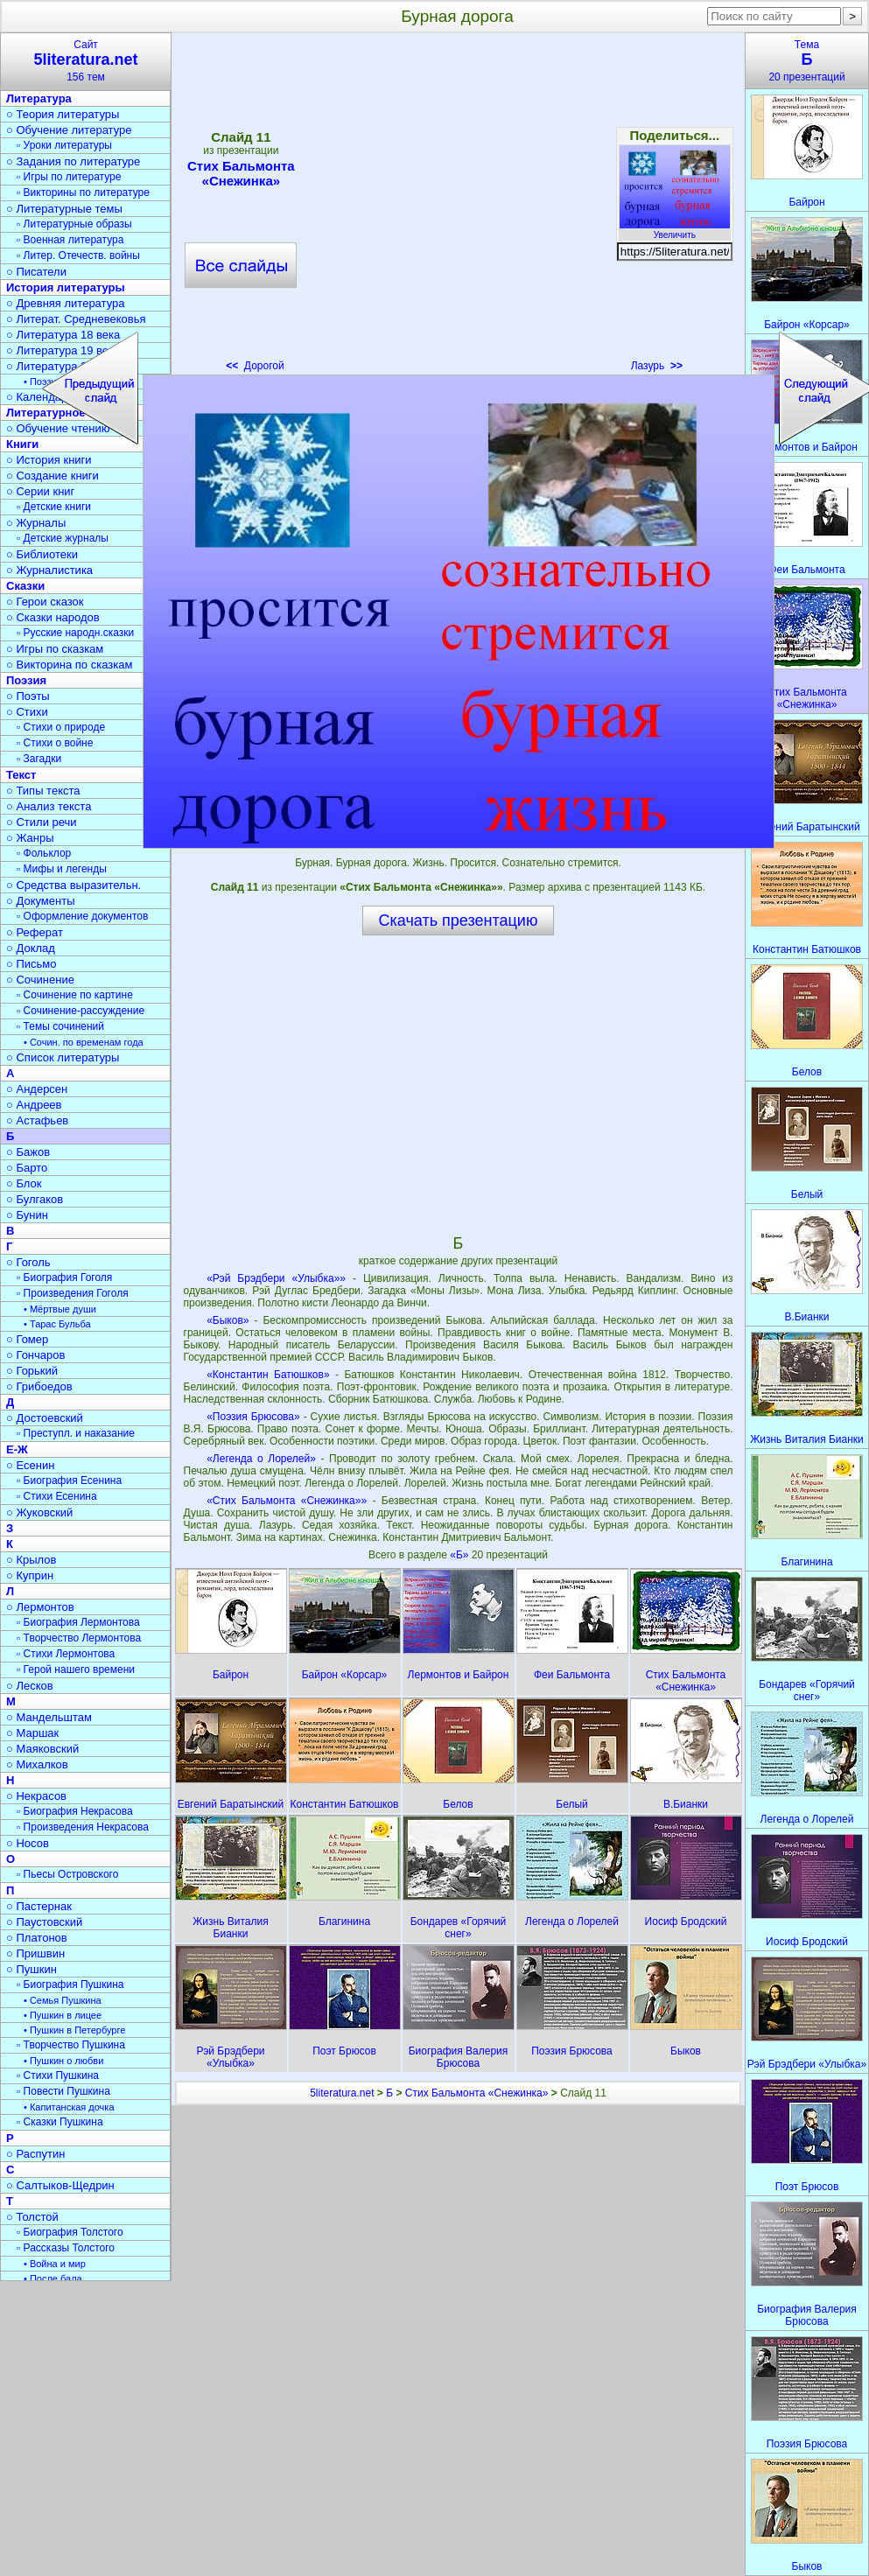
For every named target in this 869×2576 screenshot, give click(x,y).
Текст (21, 774)
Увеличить (675, 230)
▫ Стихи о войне (55, 743)
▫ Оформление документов (82, 916)
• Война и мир (55, 2263)
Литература (39, 98)
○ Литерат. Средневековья (76, 319)
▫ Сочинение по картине (75, 995)
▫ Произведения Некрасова (83, 1827)
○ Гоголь (28, 1262)
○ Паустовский (44, 1921)
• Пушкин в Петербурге (74, 2030)
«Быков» (228, 1320)
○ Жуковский (39, 1512)
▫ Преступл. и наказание (76, 1433)
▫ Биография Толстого (70, 2232)
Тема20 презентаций (807, 60)
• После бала (53, 2278)
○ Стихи (27, 711)
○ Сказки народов (53, 617)
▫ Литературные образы (74, 224)
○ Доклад (30, 948)
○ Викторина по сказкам (69, 664)
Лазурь (657, 366)
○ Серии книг (40, 491)
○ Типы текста (43, 790)
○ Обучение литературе (69, 129)
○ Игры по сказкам (54, 648)
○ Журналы (36, 522)
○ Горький (32, 1370)
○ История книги (49, 459)
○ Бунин (27, 1215)
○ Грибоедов (39, 1386)
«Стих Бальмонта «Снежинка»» (287, 1500)
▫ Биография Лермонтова (78, 1622)
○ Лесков (29, 1685)
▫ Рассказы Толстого (66, 2248)
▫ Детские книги (54, 506)
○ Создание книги (52, 475)
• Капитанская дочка (69, 2107)
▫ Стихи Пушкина (58, 2075)
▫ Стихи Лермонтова (66, 1654)
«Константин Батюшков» (268, 1374)
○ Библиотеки (42, 554)
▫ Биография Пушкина (70, 1984)
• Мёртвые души (60, 1309)
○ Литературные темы (64, 208)
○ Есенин (30, 1465)
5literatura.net (342, 2093)
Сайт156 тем (86, 60)
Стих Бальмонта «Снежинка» (477, 2093)
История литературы (65, 287)
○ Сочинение (40, 979)
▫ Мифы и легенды (62, 869)
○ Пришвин (35, 1953)
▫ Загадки (39, 758)
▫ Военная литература (70, 240)
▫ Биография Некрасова (75, 1811)
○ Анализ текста (48, 806)
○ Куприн (29, 1575)
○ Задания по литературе (73, 161)
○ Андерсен (36, 1089)
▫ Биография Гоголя (64, 1277)
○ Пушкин (31, 1969)
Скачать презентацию (458, 920)
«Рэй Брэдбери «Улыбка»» (276, 1278)
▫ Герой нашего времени (76, 1669)
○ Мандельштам (49, 1717)
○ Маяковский (42, 1748)
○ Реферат (34, 932)
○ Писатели (36, 271)
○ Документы (40, 900)
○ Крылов (31, 1559)
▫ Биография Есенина (69, 1480)
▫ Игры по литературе (69, 177)
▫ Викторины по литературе (83, 192)
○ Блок (24, 1183)
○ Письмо (31, 963)
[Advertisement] (457, 1084)
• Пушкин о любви (63, 2060)
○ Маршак (32, 1733)
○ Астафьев (37, 1120)
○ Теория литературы (62, 114)
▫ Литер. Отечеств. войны (78, 255)
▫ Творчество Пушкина (71, 2045)
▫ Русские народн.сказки (75, 632)
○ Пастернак (39, 1906)
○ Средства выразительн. (73, 885)
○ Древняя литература (65, 303)
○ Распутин (35, 2153)
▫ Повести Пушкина (63, 2091)
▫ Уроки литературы (64, 145)
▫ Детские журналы (63, 538)
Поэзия (26, 680)
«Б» (461, 1555)
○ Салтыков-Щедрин (60, 2185)
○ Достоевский (44, 1417)
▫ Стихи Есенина (57, 1496)
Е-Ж (17, 1449)
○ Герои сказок (45, 601)
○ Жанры (30, 837)
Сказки (25, 585)
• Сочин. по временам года (84, 1042)
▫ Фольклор (44, 853)
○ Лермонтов (40, 1607)
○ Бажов (28, 1151)
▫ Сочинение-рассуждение (80, 1010)
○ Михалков (37, 1764)
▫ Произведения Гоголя (73, 1293)
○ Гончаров (35, 1355)
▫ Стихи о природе (61, 727)
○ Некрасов (36, 1795)
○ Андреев (34, 1104)
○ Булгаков (34, 1199)
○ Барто (26, 1167)
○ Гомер (27, 1339)
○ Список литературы (62, 1057)
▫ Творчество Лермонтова (79, 1638)
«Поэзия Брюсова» (253, 1416)
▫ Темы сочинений (60, 1026)
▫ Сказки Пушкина (60, 2122)
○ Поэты (28, 696)
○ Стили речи (41, 822)
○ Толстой (32, 2216)
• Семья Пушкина (63, 2000)
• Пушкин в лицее (63, 2015)
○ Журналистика (49, 570)
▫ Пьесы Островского (67, 1874)
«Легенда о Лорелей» (261, 1458)
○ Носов (27, 1843)
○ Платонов (36, 1937)
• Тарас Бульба (57, 1324)
